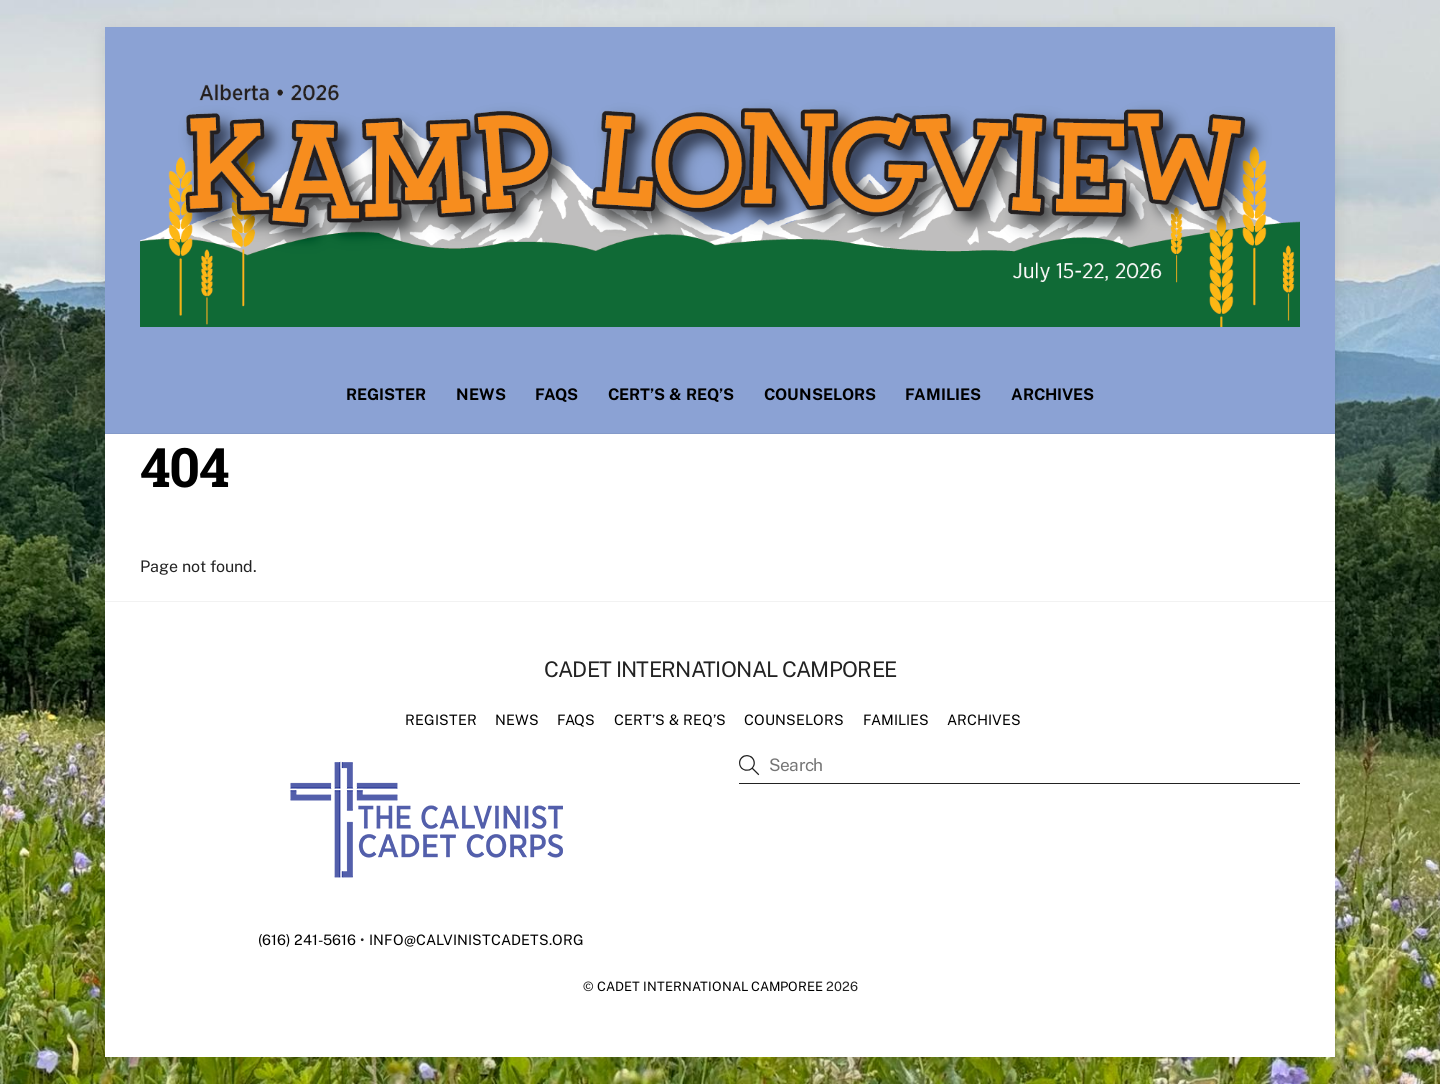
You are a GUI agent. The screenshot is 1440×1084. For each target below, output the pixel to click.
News (481, 394)
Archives (1052, 394)
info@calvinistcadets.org (476, 939)
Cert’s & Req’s (671, 394)
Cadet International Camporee (710, 986)
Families (943, 394)
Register (386, 394)
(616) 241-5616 (307, 939)
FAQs (556, 394)
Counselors (820, 394)
